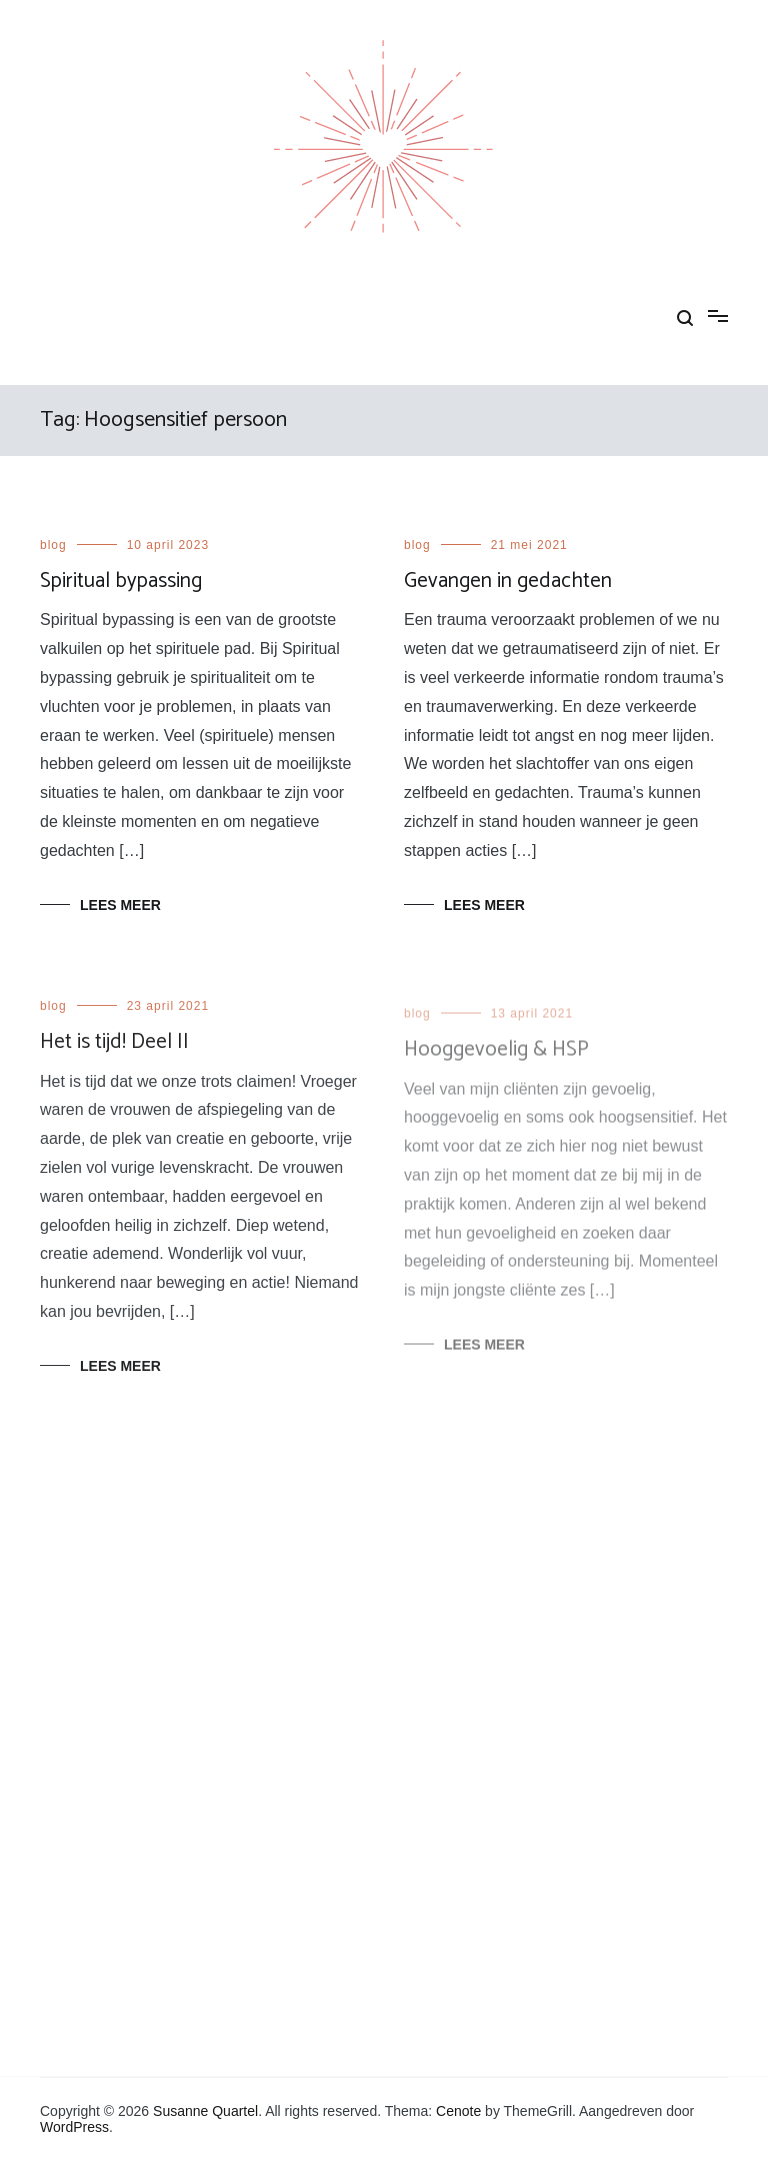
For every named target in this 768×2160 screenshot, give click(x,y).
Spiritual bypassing (121, 581)
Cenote (458, 2111)
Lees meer (120, 905)
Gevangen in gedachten (508, 581)
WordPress (74, 2127)
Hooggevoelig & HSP (496, 1059)
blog (53, 545)
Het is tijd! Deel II (114, 1045)
